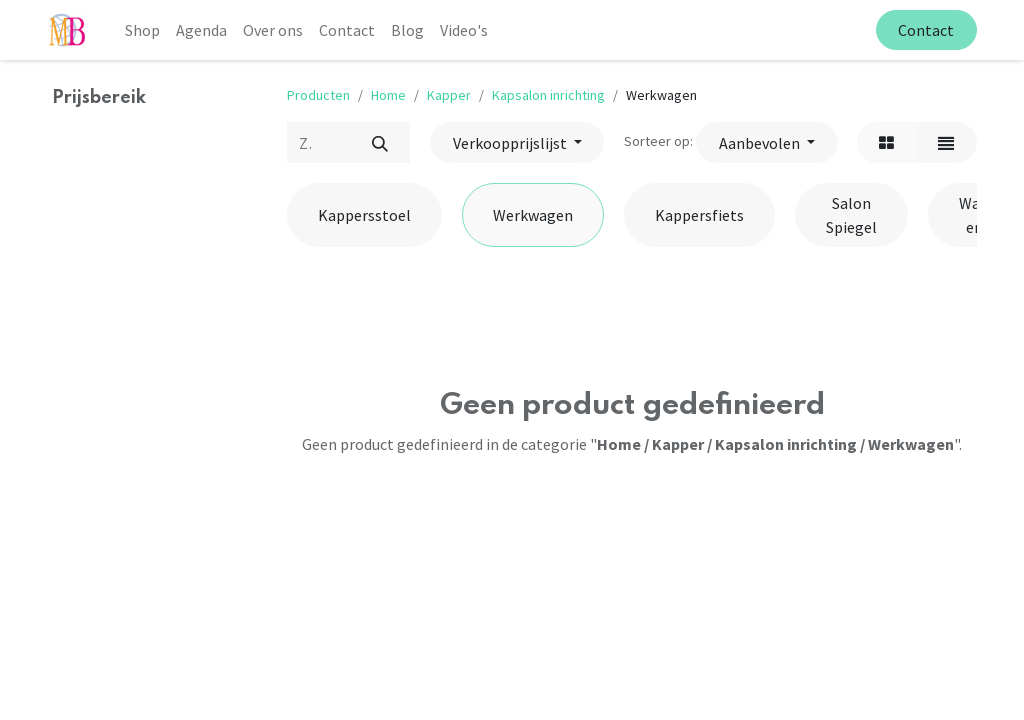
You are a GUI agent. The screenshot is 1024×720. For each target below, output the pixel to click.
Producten (318, 95)
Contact (926, 30)
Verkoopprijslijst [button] (511, 143)
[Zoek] (379, 142)
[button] (766, 142)
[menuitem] (142, 30)
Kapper (449, 95)
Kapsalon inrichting (548, 95)
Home (388, 95)
